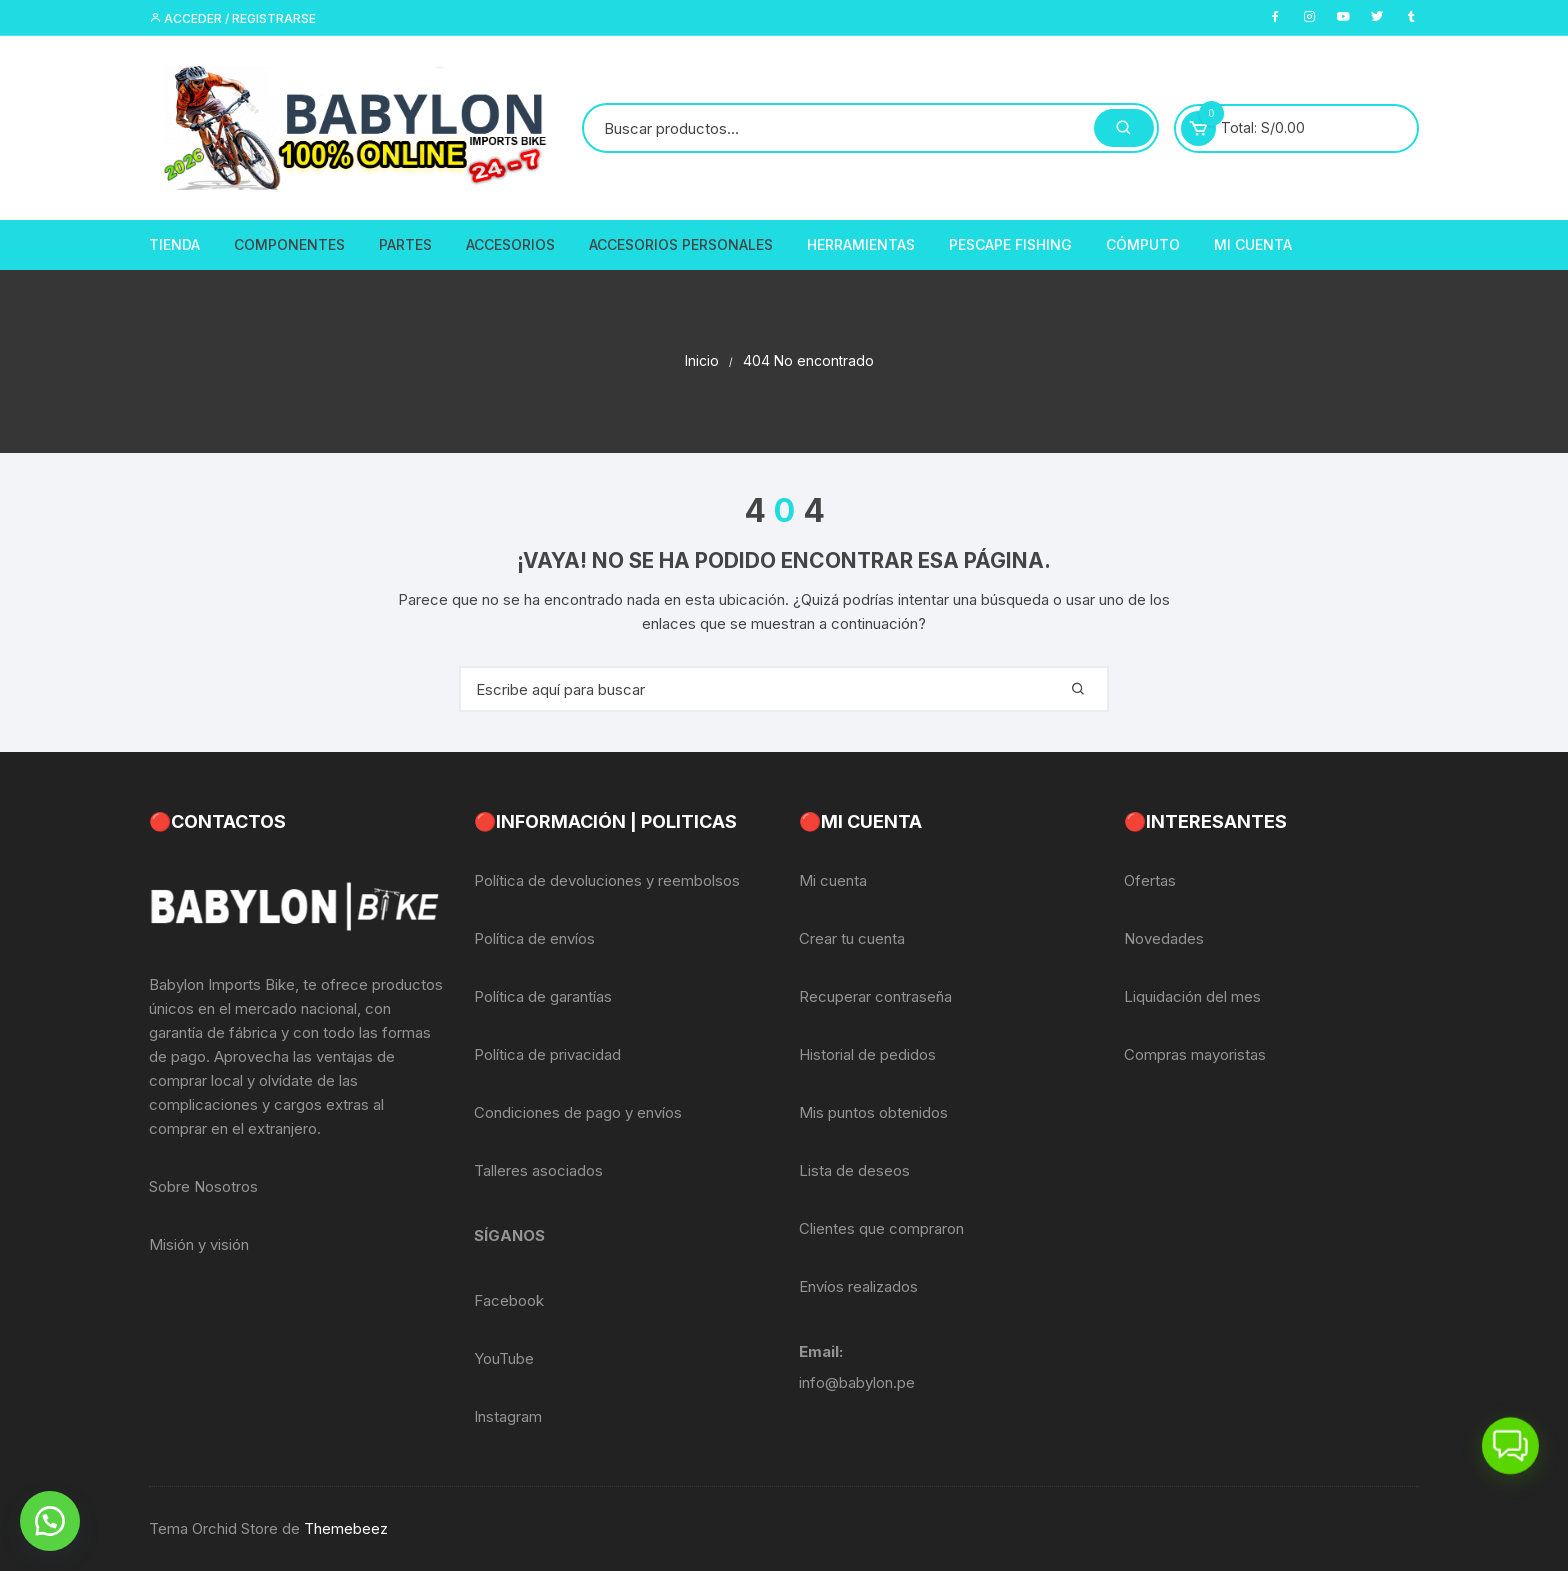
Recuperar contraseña (875, 996)
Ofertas (1150, 880)
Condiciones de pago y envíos (578, 1112)
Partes (405, 244)
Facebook (509, 1300)
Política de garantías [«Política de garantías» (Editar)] (543, 996)
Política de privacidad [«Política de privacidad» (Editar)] (547, 1054)
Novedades (1164, 938)
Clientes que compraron (881, 1228)
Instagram (508, 1416)
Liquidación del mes (1192, 996)
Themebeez (346, 1528)
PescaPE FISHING (1010, 244)
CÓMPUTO (1143, 244)
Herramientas (861, 244)
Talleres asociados (538, 1170)
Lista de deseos (854, 1170)
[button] (50, 1521)
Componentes (289, 244)
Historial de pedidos (867, 1054)
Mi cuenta (833, 880)
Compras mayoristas (1195, 1054)
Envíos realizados (858, 1286)
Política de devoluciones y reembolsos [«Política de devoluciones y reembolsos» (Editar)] (607, 880)
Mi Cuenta (1253, 244)
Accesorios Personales (681, 244)
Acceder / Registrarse (232, 18)
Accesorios (510, 244)
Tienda (174, 244)
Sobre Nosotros (203, 1186)
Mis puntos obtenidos (873, 1112)
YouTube (504, 1358)
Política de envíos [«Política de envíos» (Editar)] (534, 938)
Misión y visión (199, 1244)
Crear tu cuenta (852, 938)
